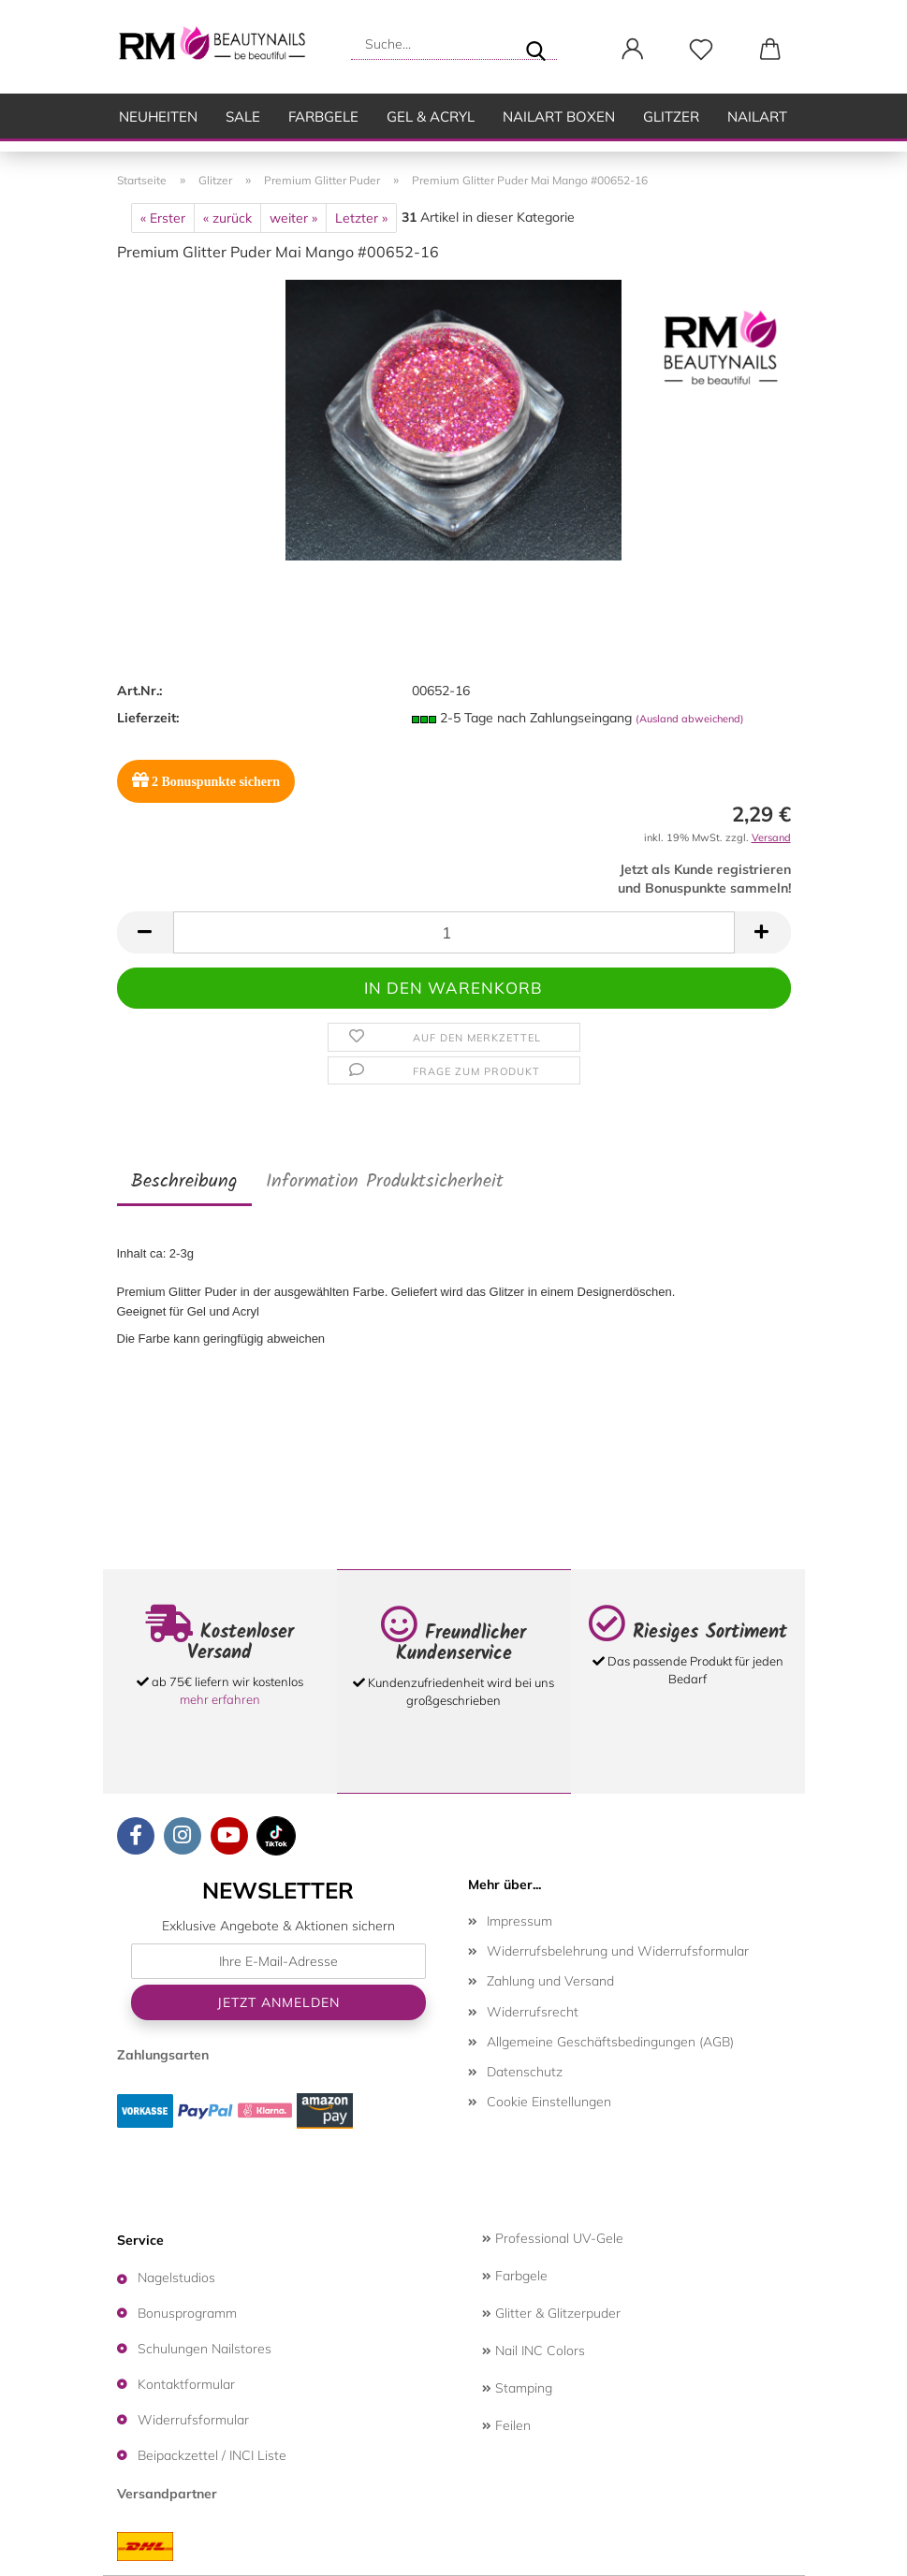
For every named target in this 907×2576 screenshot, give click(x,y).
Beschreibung (184, 1182)
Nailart (757, 116)
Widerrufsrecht (532, 2011)
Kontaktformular (186, 2384)
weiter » (293, 218)
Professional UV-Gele (552, 2238)
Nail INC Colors (533, 2350)
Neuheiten (158, 116)
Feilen (506, 2425)
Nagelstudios (176, 2277)
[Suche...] (535, 44)
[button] (633, 49)
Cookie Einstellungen (549, 2101)
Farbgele (323, 116)
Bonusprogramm (187, 2313)
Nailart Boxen (559, 116)
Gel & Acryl (431, 116)
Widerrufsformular (193, 2419)
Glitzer (671, 116)
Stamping (517, 2388)
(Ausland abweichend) (690, 718)
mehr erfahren (220, 1699)
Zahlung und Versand (550, 1980)
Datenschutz (525, 2071)
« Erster (162, 218)
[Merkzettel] (701, 49)
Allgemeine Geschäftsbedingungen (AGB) (610, 2041)
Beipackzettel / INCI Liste (212, 2455)
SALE (243, 116)
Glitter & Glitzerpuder (551, 2313)
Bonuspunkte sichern (206, 780)
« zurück (227, 218)
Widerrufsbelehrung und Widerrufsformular (618, 1951)
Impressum (519, 1921)
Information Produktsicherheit (385, 1182)
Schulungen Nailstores (204, 2348)
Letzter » (361, 218)
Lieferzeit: (148, 717)
